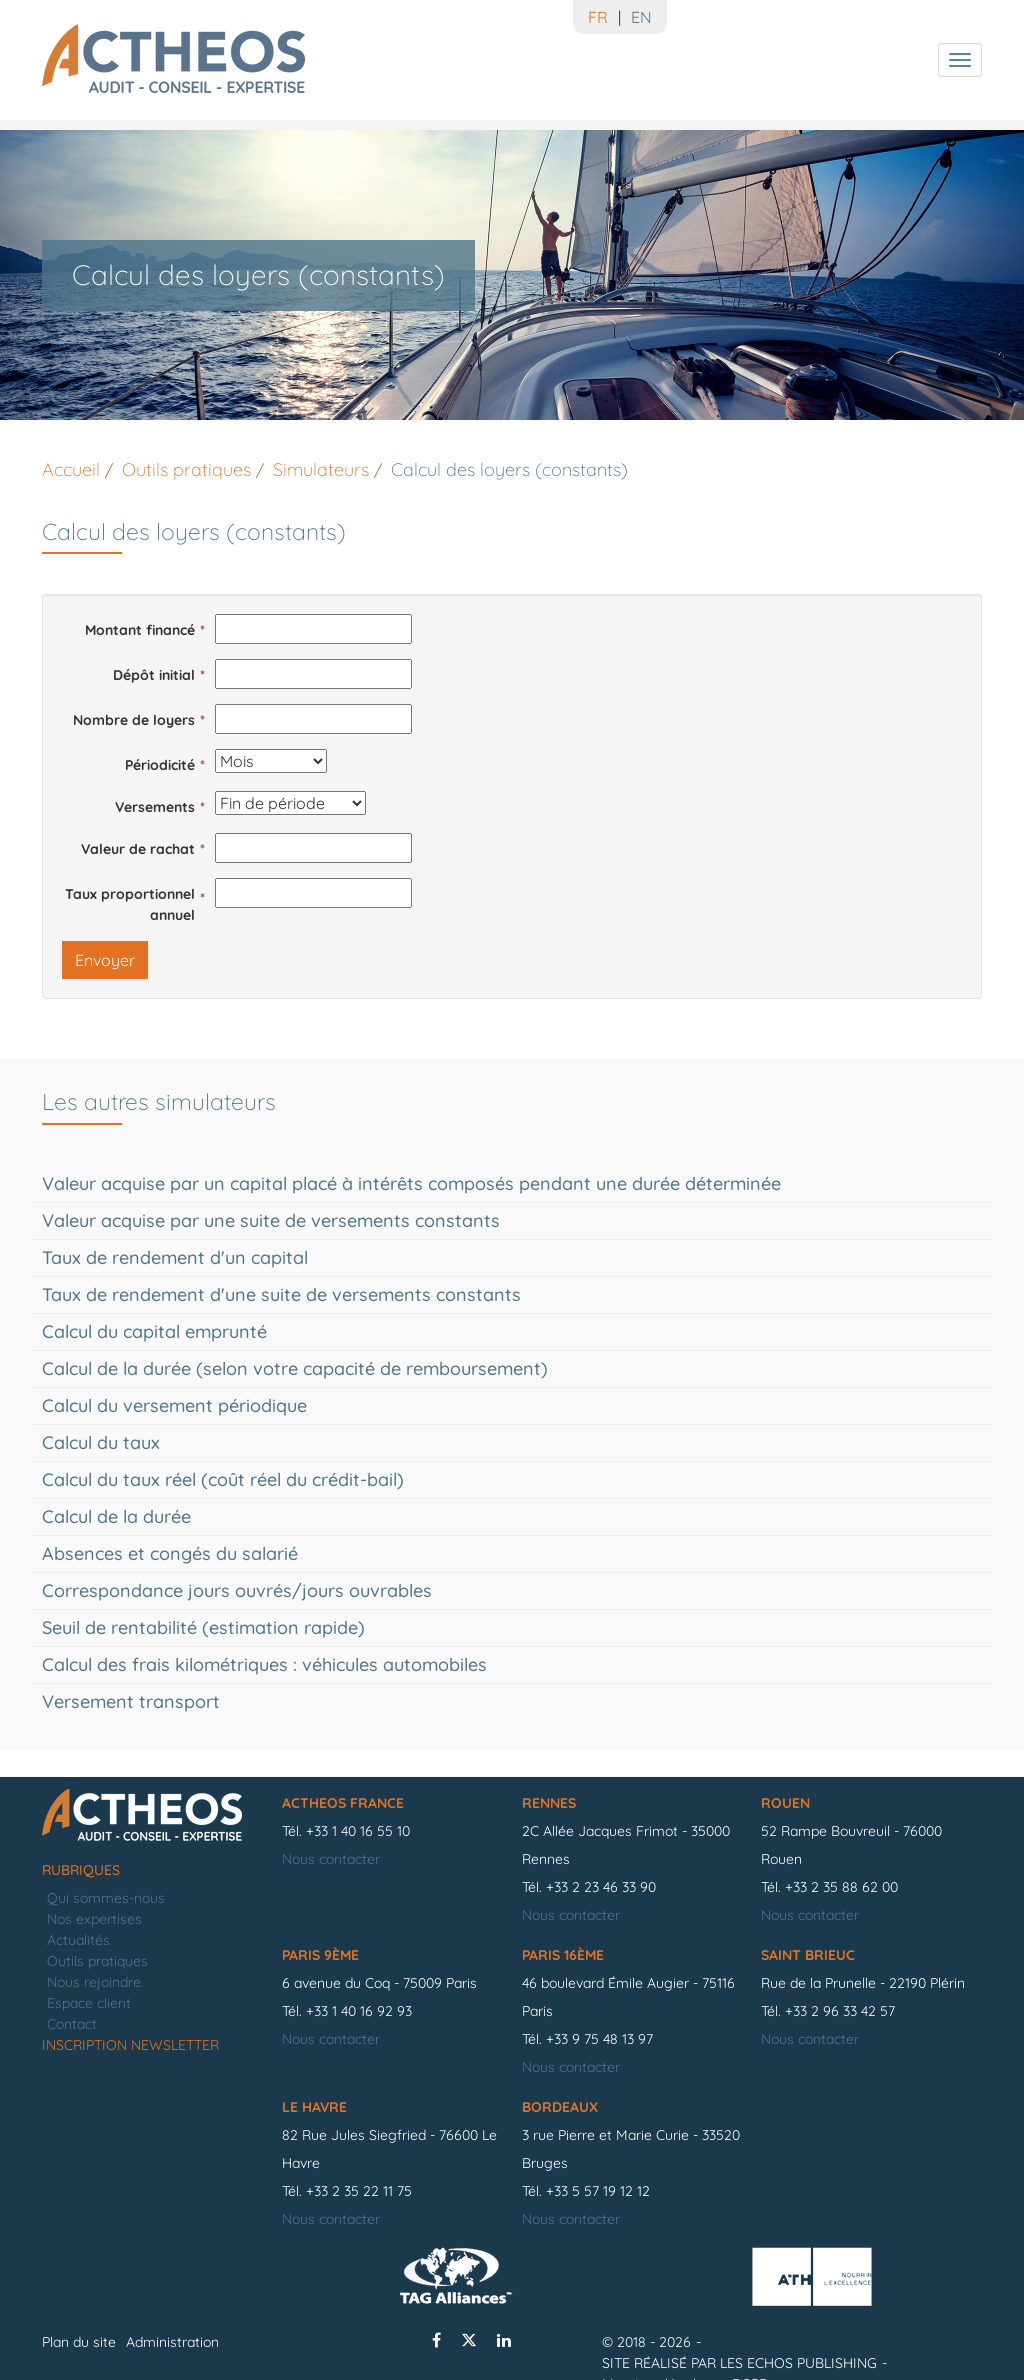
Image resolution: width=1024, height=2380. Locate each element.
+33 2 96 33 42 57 (840, 2011)
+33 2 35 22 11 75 (359, 2191)
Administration (172, 2342)
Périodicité (160, 765)
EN (641, 17)
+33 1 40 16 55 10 (358, 1831)
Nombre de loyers (134, 720)
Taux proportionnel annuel (130, 904)
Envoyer (105, 960)
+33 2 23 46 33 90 (601, 1887)
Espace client (89, 2003)
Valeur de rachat (138, 849)
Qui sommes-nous (106, 1898)
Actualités (78, 1940)
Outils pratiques (97, 1961)
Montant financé (140, 630)
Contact (72, 2024)
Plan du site (79, 2342)
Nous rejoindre (94, 1982)
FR (598, 17)
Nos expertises (94, 1919)
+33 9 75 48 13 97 (599, 2039)
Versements (155, 807)
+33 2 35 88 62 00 (841, 1887)
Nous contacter (331, 1859)
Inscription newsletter (130, 2045)
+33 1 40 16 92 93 (359, 2011)
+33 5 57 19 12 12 (598, 2191)
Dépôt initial (154, 675)
